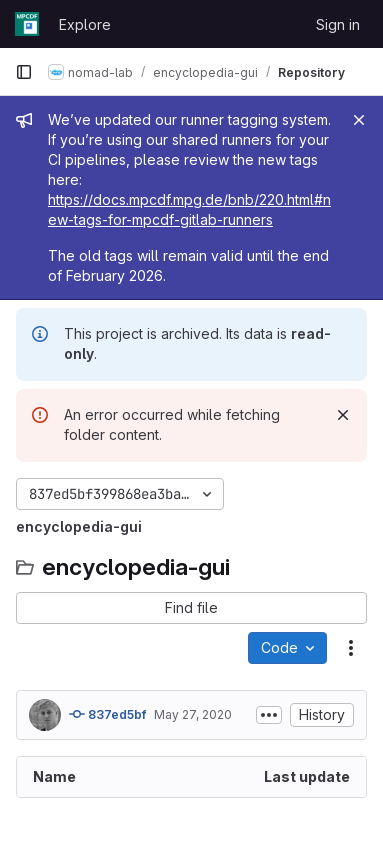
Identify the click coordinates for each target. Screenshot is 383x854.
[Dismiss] (343, 415)
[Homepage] (27, 24)
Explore (85, 24)
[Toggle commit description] (269, 715)
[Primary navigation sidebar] (24, 72)
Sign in (338, 24)
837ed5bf (107, 714)
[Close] (359, 120)
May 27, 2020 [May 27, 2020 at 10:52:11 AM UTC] (193, 714)
